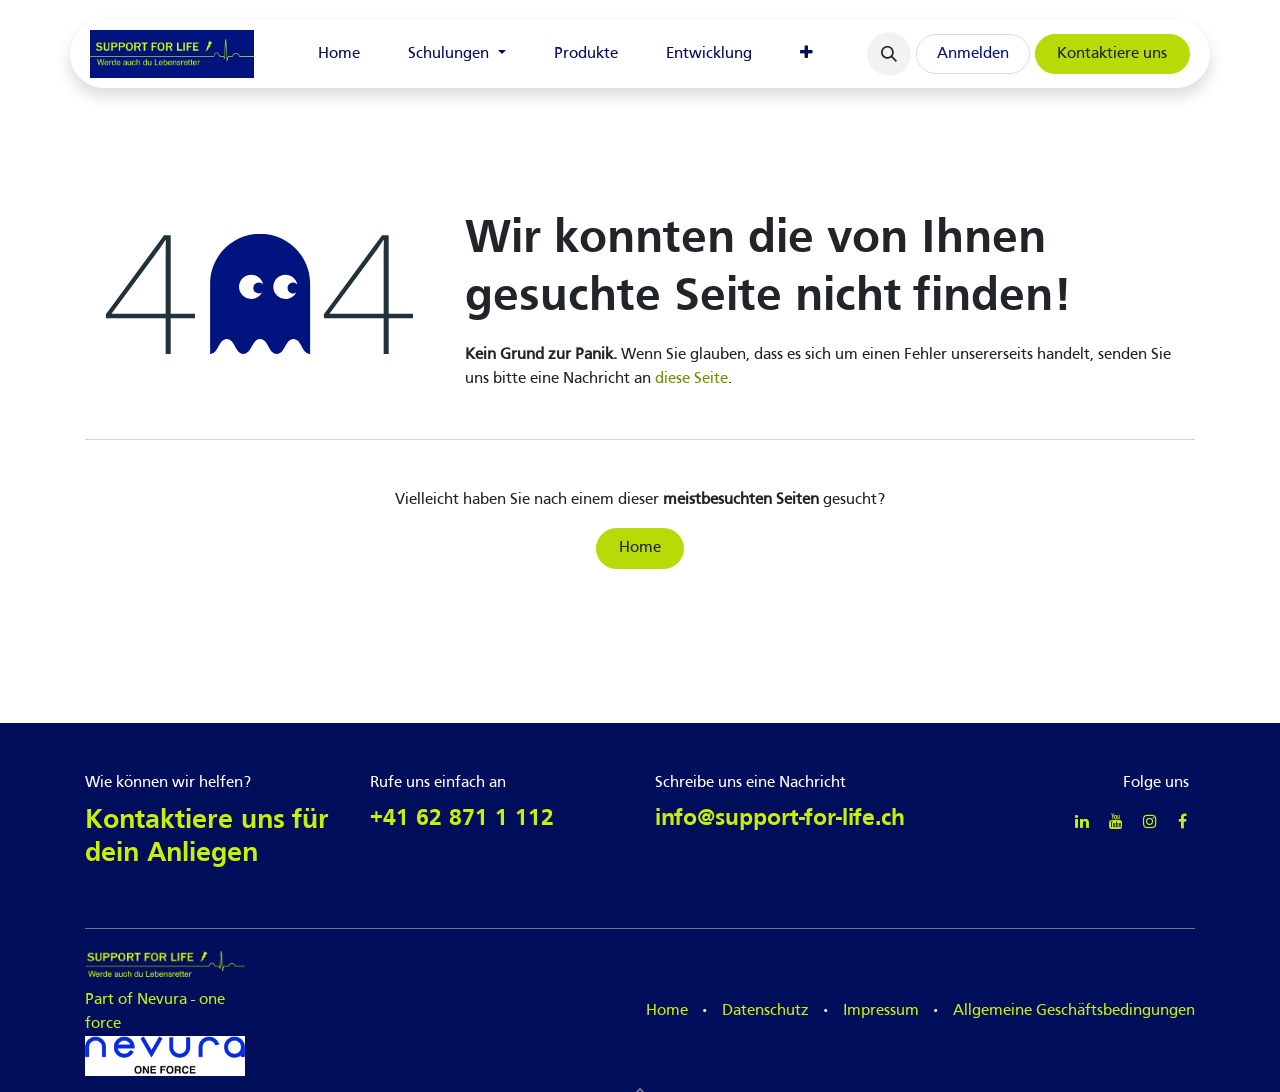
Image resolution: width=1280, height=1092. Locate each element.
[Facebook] (1182, 821)
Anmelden (973, 54)
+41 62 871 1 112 (462, 819)
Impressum (881, 1011)
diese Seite (691, 379)
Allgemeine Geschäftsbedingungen (1074, 1011)
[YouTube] (1116, 821)
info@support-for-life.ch (780, 819)
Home (640, 548)
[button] (889, 54)
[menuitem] (339, 54)
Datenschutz (765, 1011)
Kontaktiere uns (1112, 54)
